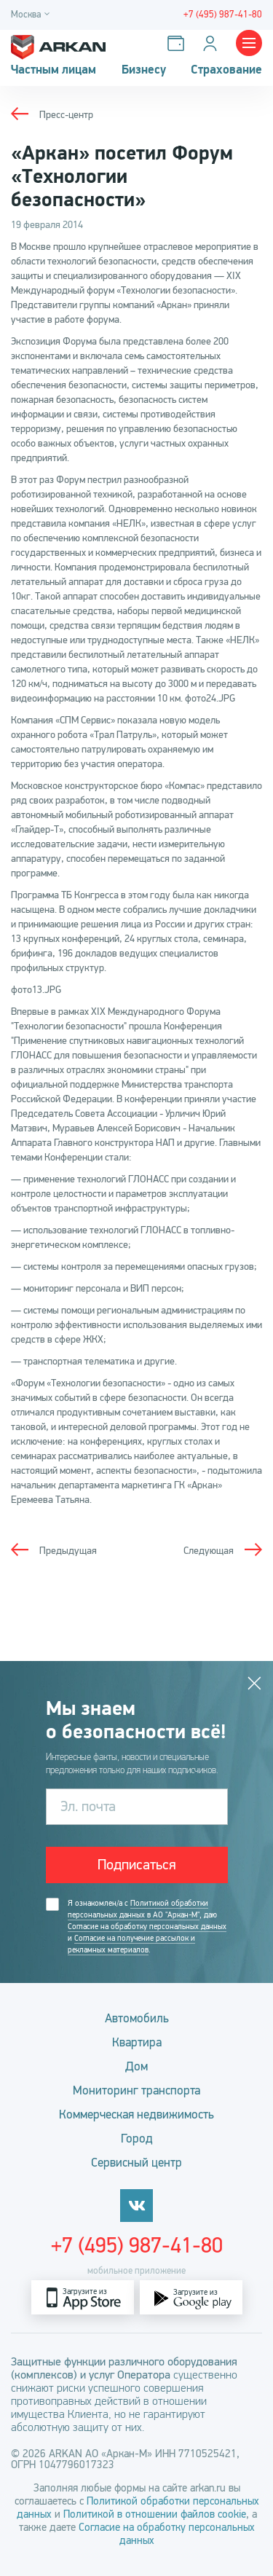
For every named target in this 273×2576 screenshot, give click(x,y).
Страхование (226, 69)
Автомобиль (137, 2018)
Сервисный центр (136, 2162)
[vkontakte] (136, 2205)
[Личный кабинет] (213, 43)
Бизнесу (144, 69)
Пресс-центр (66, 115)
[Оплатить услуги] (178, 43)
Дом (136, 2066)
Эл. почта (88, 1806)
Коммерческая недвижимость (136, 2114)
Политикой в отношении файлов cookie (154, 2514)
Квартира (137, 2042)
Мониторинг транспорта (136, 2090)
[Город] (32, 14)
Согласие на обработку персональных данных (147, 1926)
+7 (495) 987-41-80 (137, 2245)
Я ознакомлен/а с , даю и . (147, 1926)
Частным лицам (53, 69)
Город (137, 2138)
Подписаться (137, 1865)
